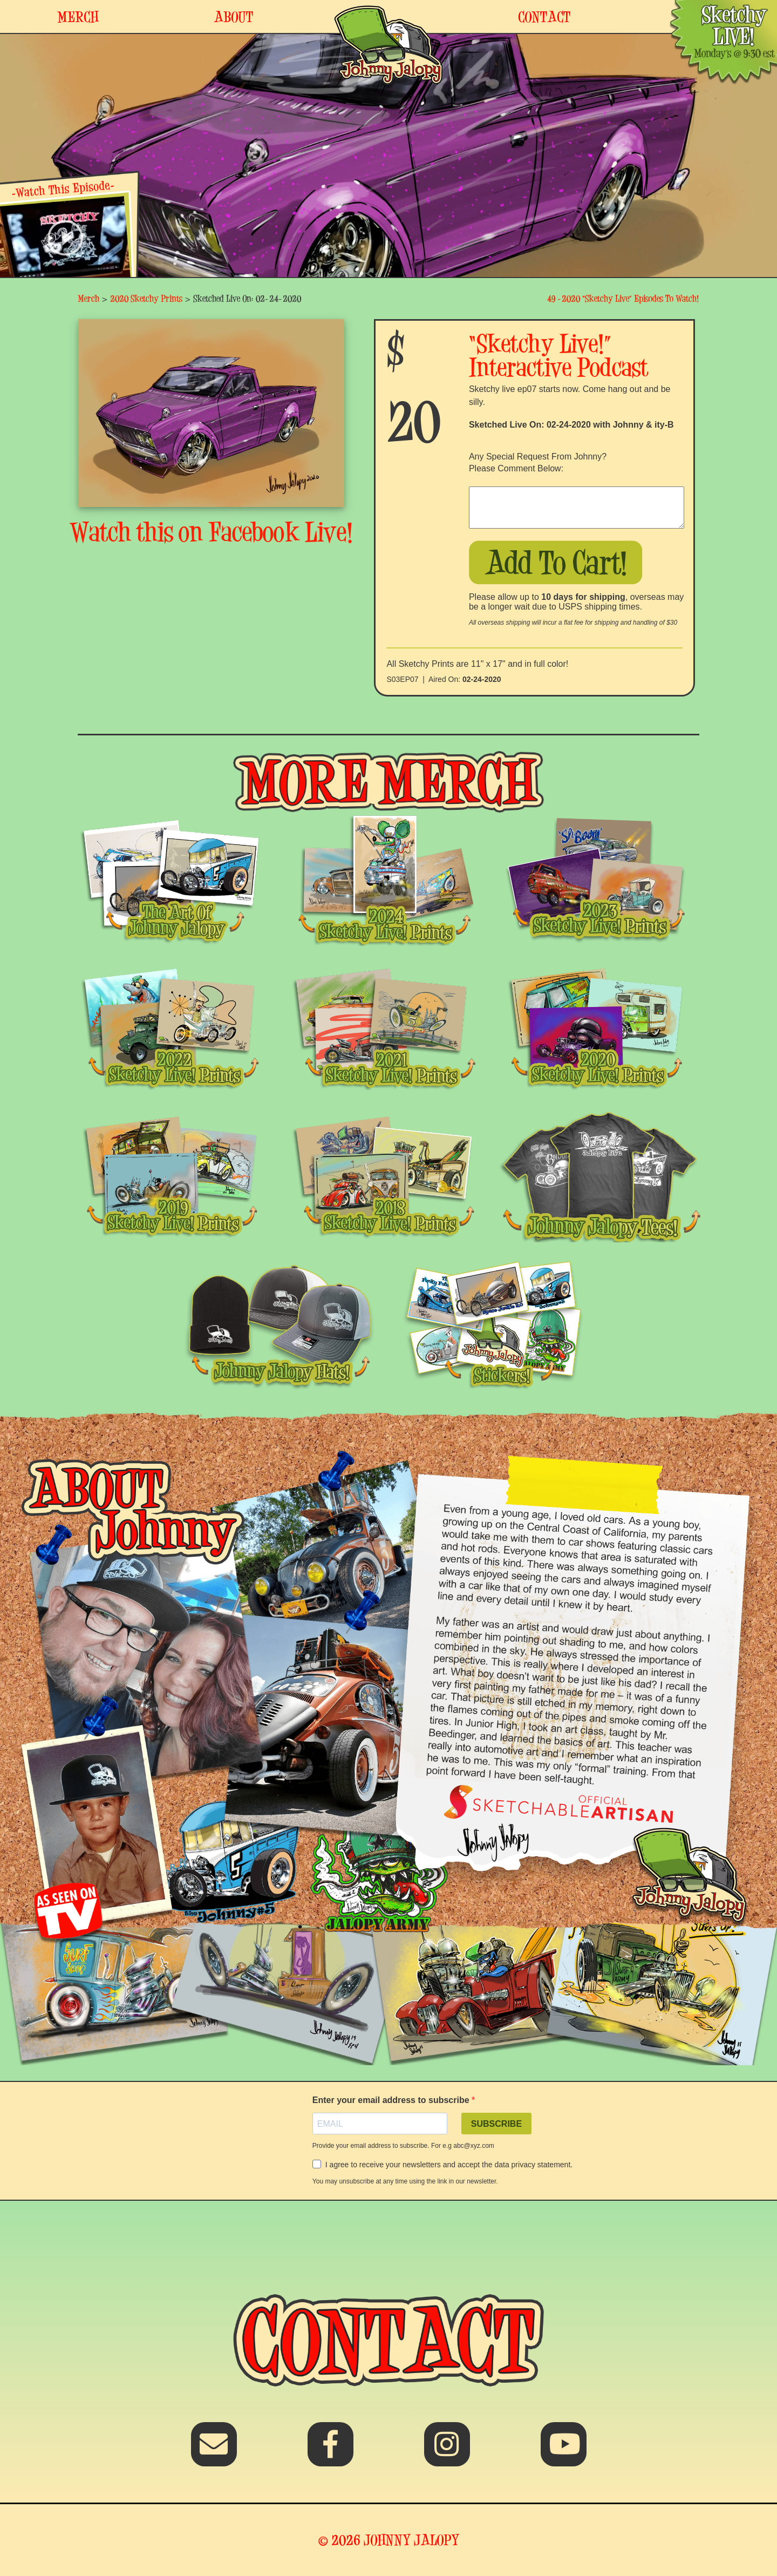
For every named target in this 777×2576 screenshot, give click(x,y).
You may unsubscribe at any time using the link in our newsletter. (405, 2181)
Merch (88, 298)
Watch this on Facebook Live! (211, 531)
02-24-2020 (481, 679)
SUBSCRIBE (496, 2123)
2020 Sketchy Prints (146, 298)
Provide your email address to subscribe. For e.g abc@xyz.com (403, 2145)
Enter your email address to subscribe (392, 2100)
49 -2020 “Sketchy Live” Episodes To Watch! (623, 298)
